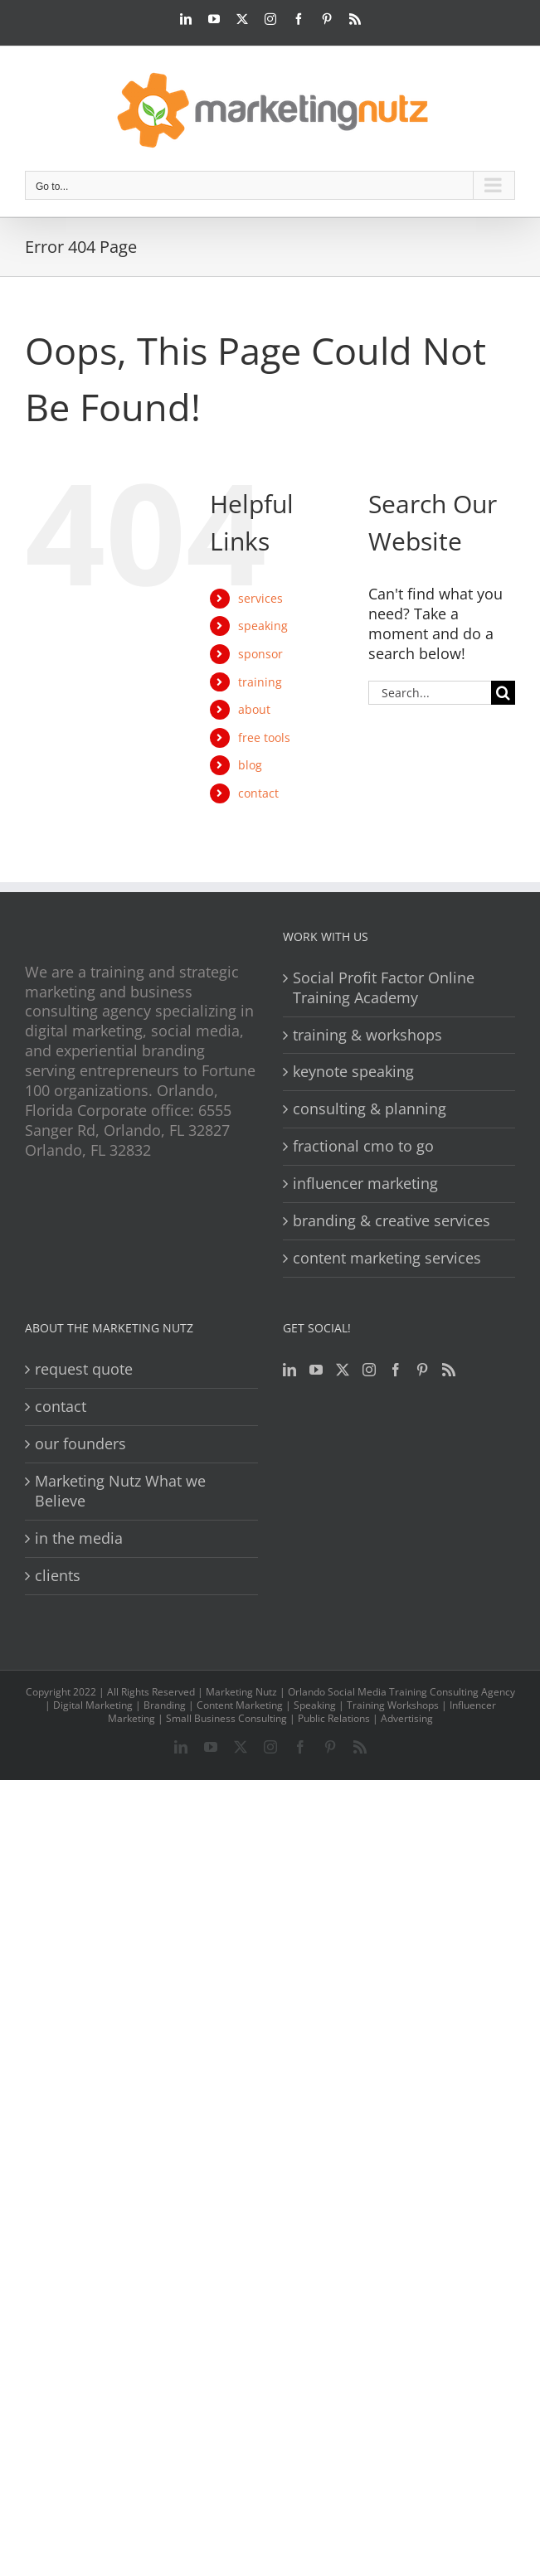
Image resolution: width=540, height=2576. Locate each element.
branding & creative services (391, 1220)
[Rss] (448, 1369)
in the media (79, 1538)
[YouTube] (316, 1369)
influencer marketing (365, 1183)
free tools (264, 737)
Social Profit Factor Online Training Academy (383, 987)
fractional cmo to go (363, 1146)
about (254, 709)
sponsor (260, 654)
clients (57, 1575)
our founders (80, 1443)
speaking (263, 625)
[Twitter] (342, 1369)
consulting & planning (369, 1108)
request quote (84, 1369)
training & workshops (367, 1035)
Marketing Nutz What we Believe (120, 1491)
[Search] (503, 693)
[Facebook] (395, 1369)
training (260, 682)
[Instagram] (369, 1369)
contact (258, 793)
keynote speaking (353, 1071)
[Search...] (429, 693)
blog (250, 765)
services (260, 598)
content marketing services (387, 1258)
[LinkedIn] (289, 1369)
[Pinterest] (422, 1369)
